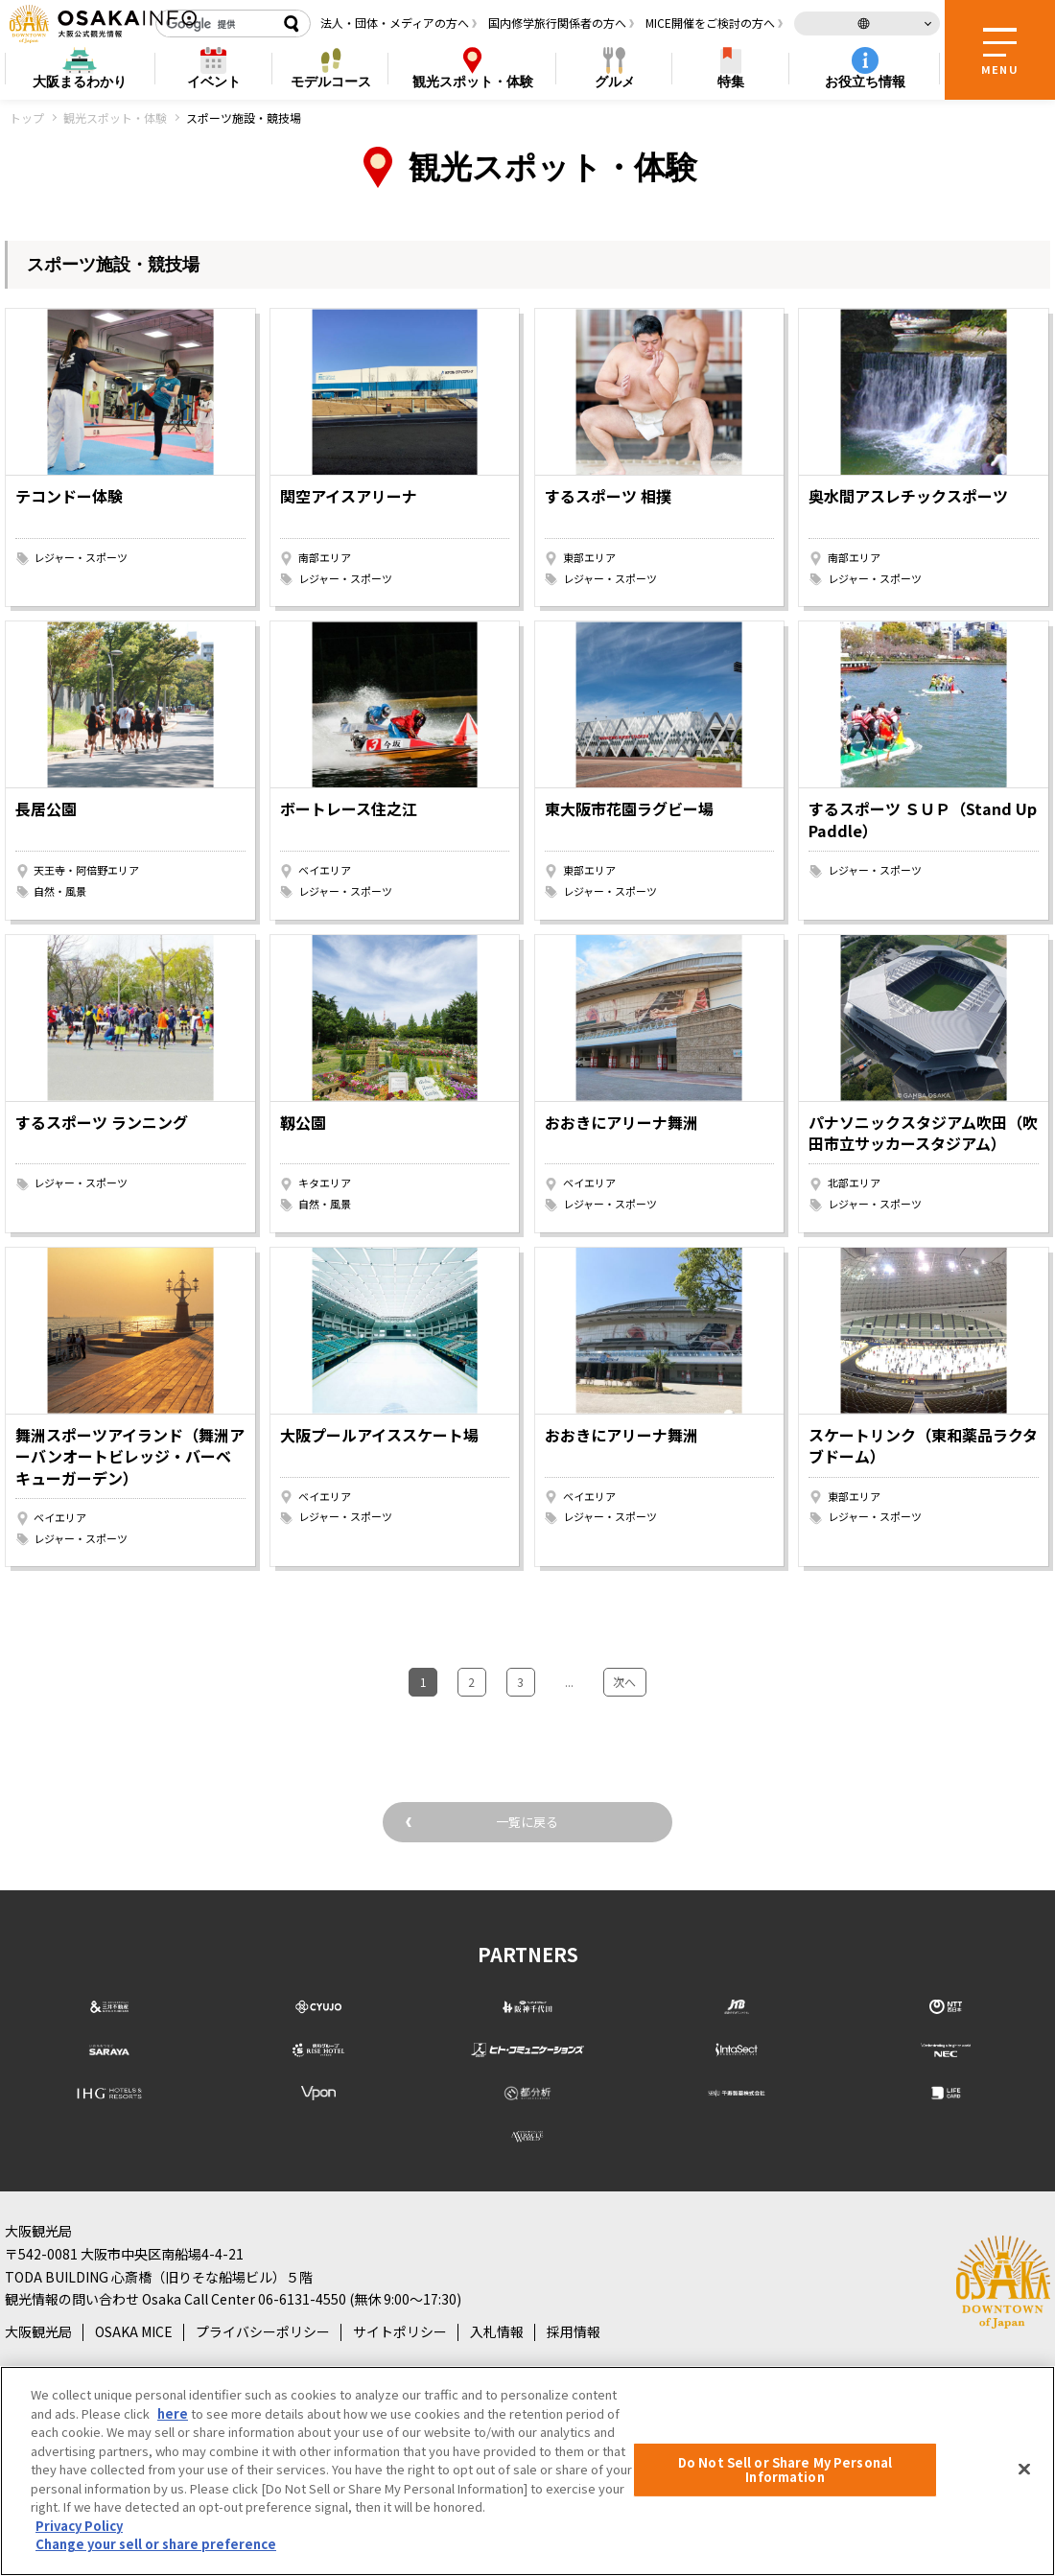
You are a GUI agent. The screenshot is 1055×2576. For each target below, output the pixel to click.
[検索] (216, 24)
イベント (214, 81)
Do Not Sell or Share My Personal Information (785, 2470)
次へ (610, 1677)
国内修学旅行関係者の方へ (557, 22)
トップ (27, 117)
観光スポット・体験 (115, 117)
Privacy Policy (79, 2526)
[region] (527, 2471)
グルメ (615, 81)
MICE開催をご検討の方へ (710, 22)
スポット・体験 (472, 82)
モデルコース (331, 81)
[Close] (1024, 2468)
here (172, 2413)
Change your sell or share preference (155, 2544)
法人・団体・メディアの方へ (394, 22)
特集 (730, 81)
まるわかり (80, 82)
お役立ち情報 (865, 81)
